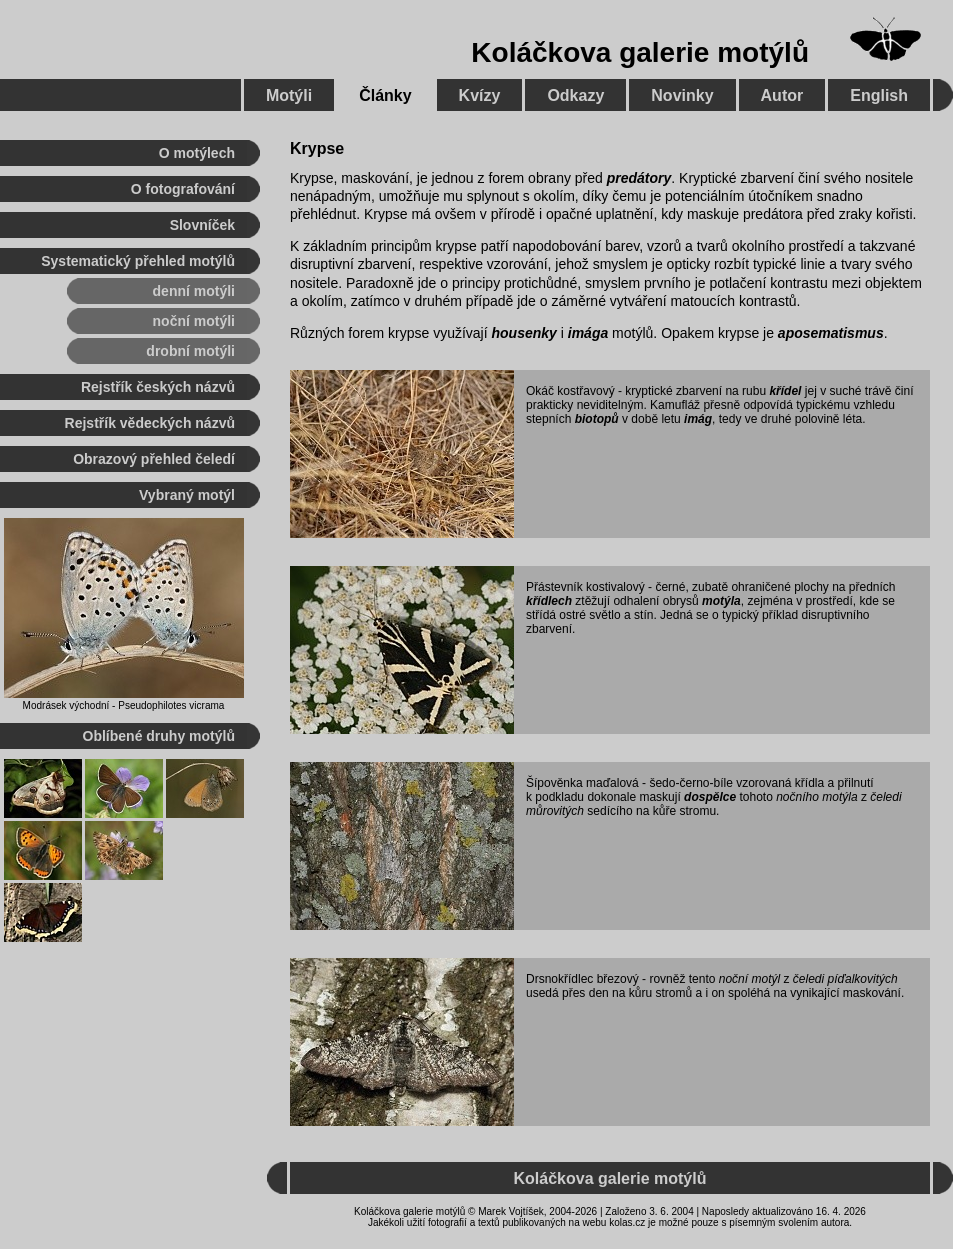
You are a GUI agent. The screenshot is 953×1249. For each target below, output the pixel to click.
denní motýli (194, 291)
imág (698, 419)
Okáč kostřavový (570, 391)
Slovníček (202, 225)
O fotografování (183, 189)
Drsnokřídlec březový (582, 979)
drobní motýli (190, 351)
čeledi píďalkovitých (845, 979)
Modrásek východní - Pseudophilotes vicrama (124, 705)
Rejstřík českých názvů (158, 387)
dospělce (710, 797)
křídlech (549, 601)
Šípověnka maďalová (582, 783)
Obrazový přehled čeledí (154, 459)
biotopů (597, 419)
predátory (639, 178)
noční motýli (194, 321)
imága (588, 333)
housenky (524, 333)
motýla (721, 601)
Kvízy (480, 95)
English (879, 95)
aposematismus (831, 333)
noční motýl (749, 979)
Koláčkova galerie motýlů (640, 52)
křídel (785, 391)
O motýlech (197, 153)
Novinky (682, 95)
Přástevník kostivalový (585, 587)
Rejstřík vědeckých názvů (150, 423)
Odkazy (575, 95)
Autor (782, 95)
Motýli (289, 95)
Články (385, 95)
